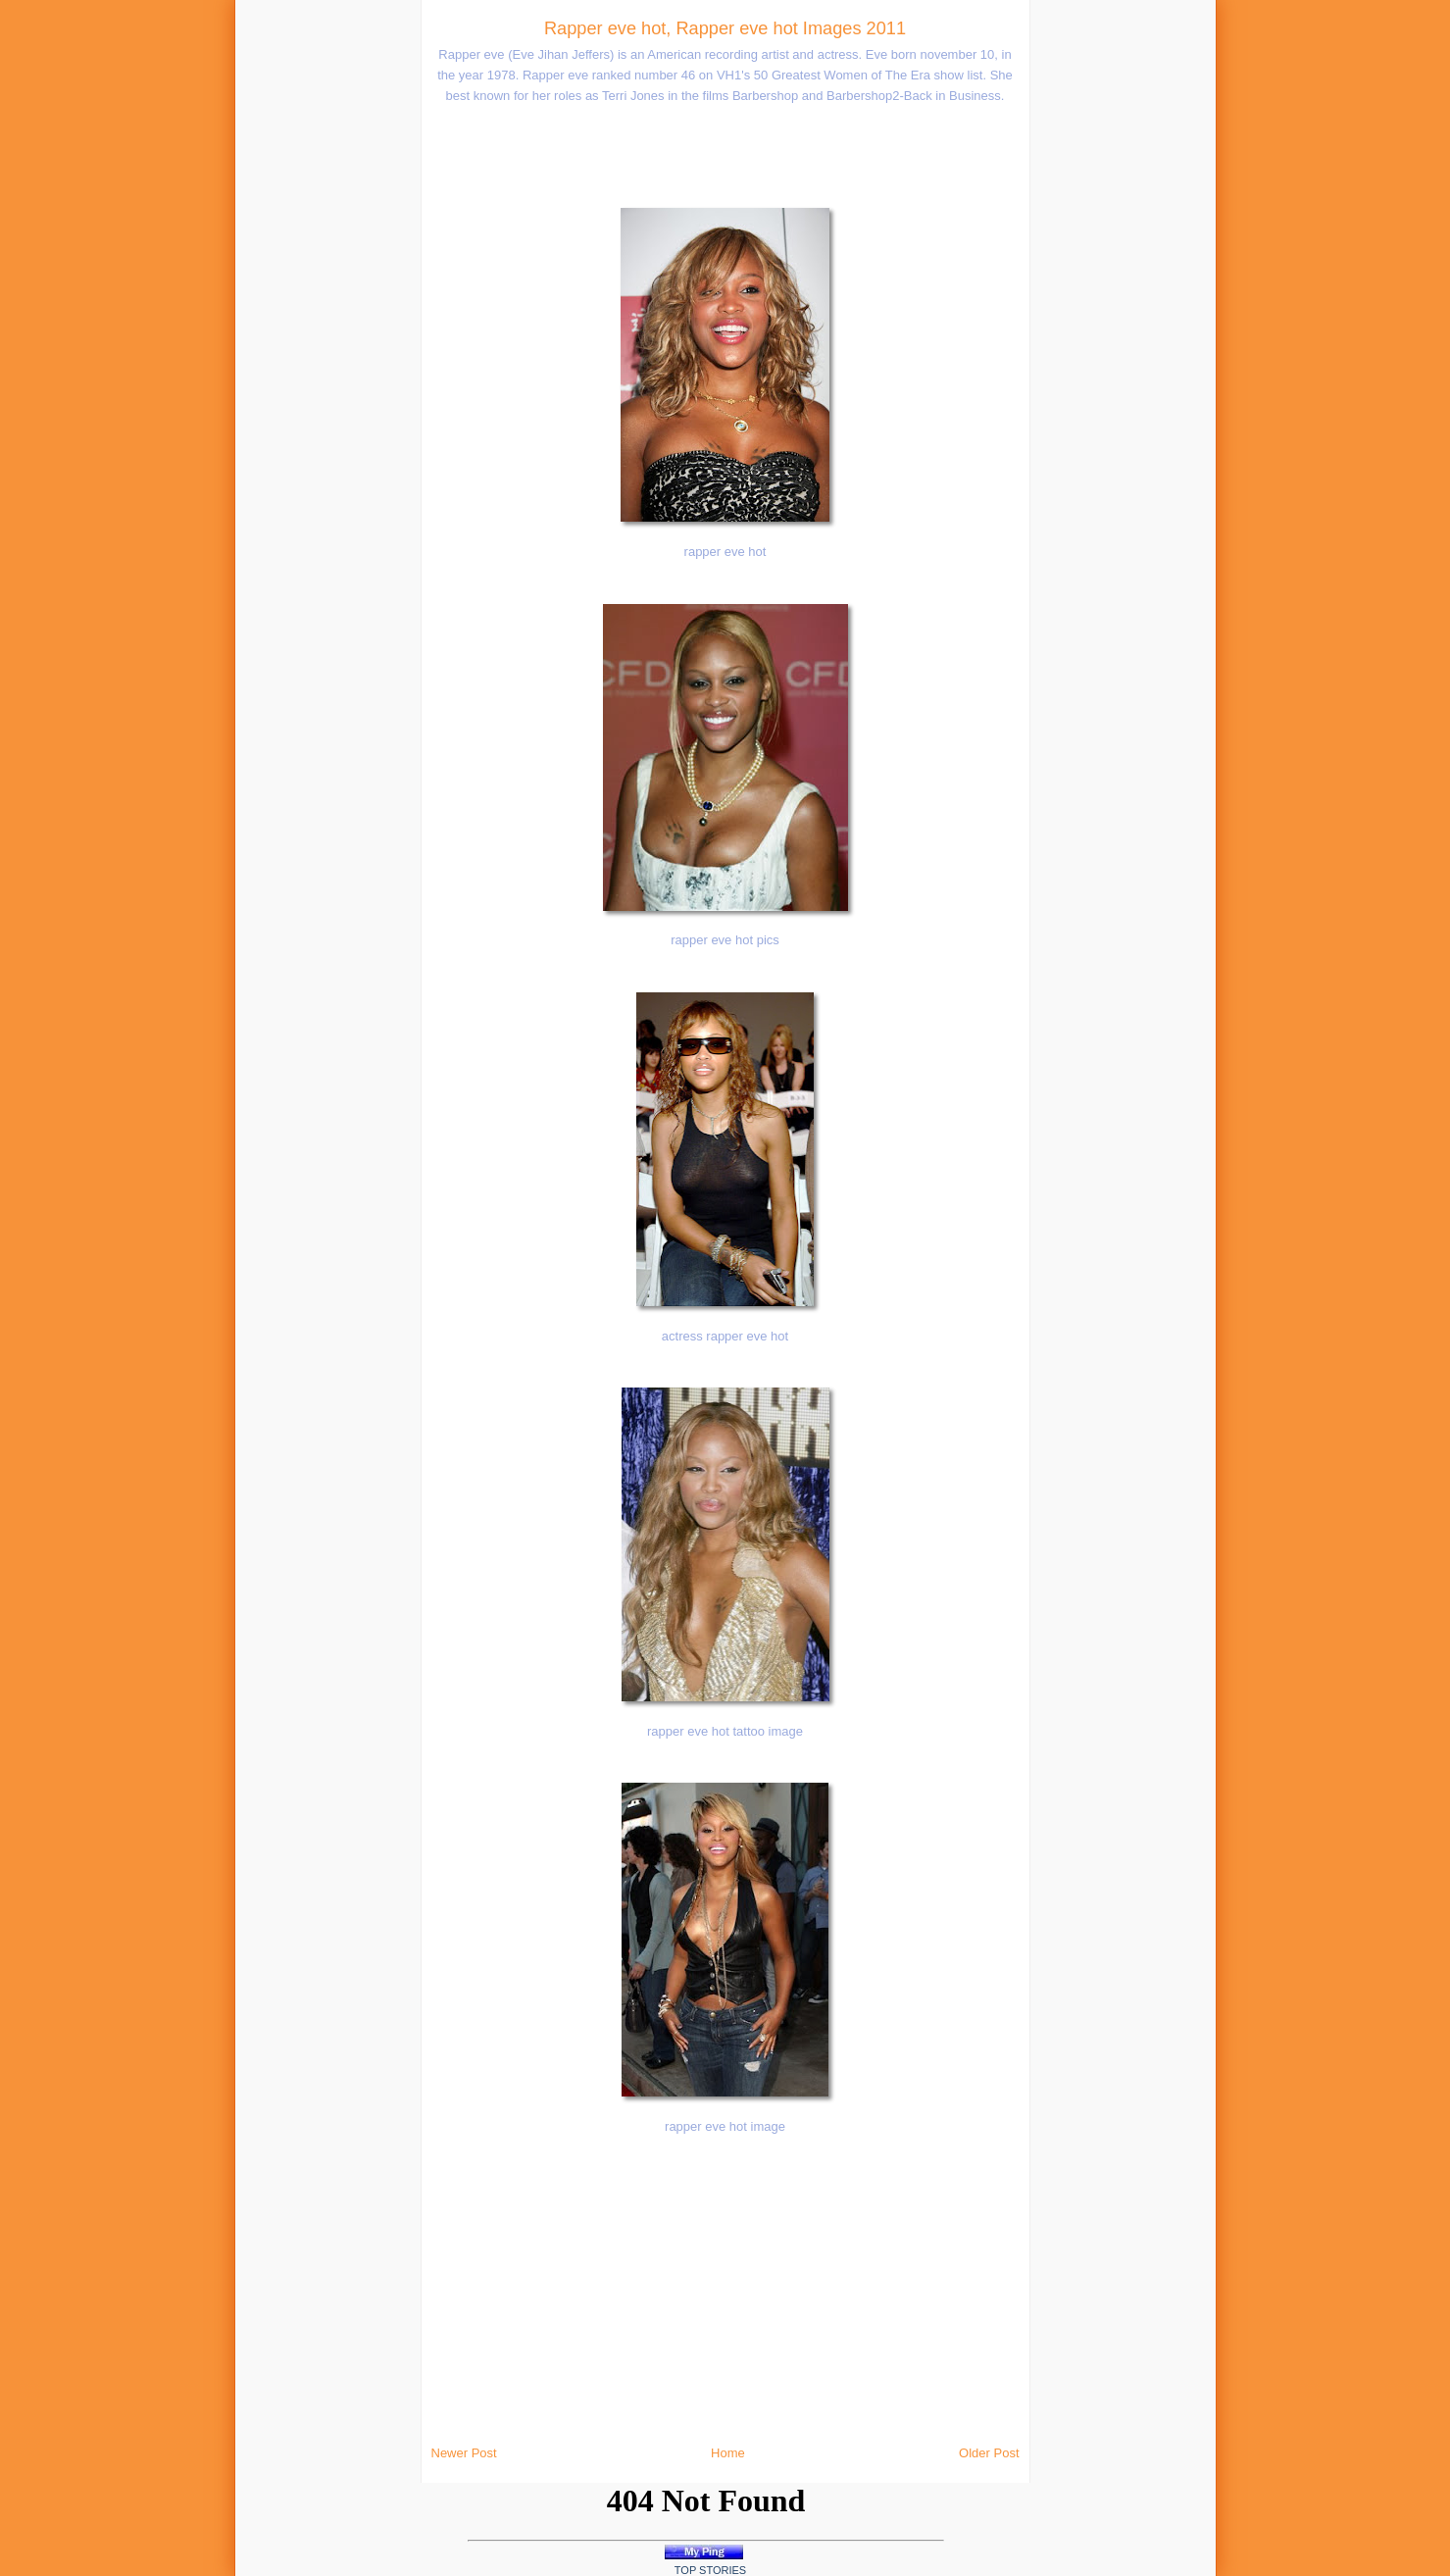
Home (728, 2453)
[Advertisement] (281, 294)
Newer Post (464, 2453)
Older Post (989, 2453)
